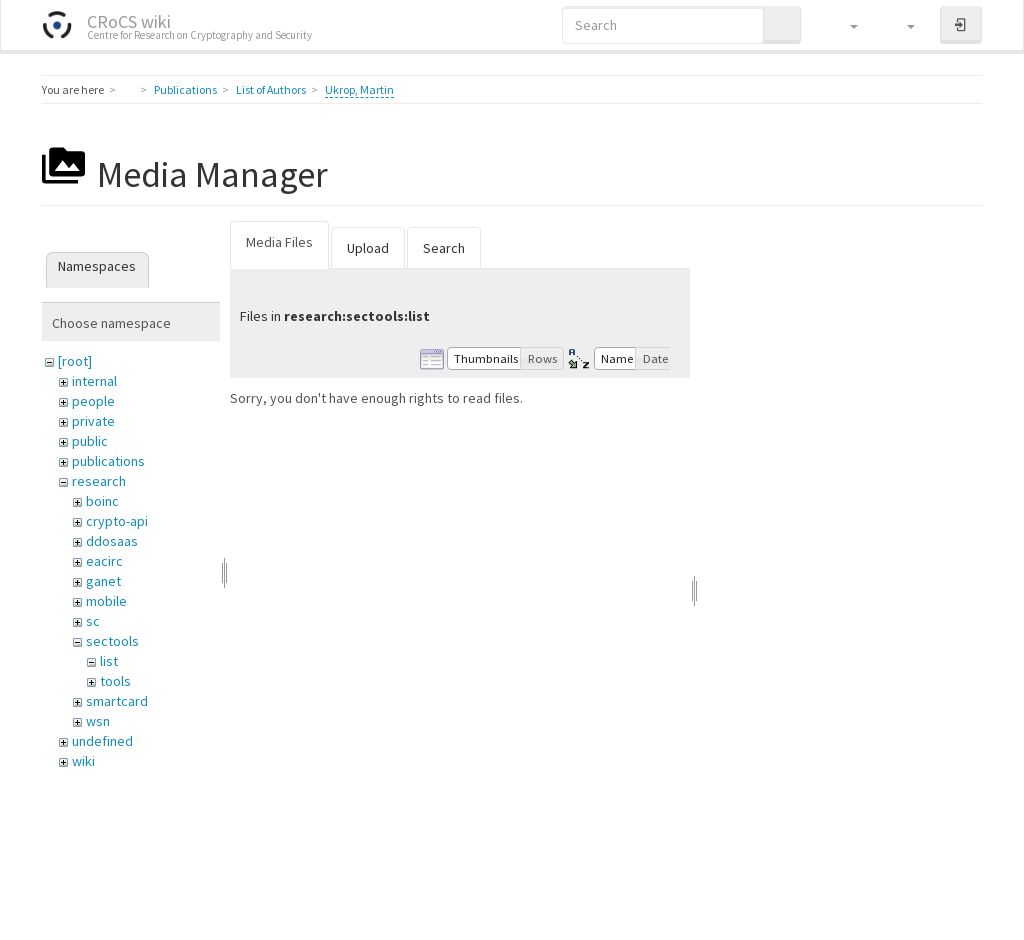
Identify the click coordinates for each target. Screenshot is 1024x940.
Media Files (279, 242)
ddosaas (112, 541)
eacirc (104, 561)
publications (108, 461)
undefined (102, 741)
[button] (844, 25)
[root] (75, 361)
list (109, 661)
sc (93, 621)
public (90, 441)
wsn (98, 721)
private (93, 421)
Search (444, 248)
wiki (83, 761)
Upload (368, 248)
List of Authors (271, 89)
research (99, 481)
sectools (112, 641)
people (93, 401)
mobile (106, 601)
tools (115, 681)
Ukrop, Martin (359, 89)
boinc (102, 501)
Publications (185, 89)
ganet (103, 581)
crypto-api (117, 521)
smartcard (117, 701)
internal (94, 381)
